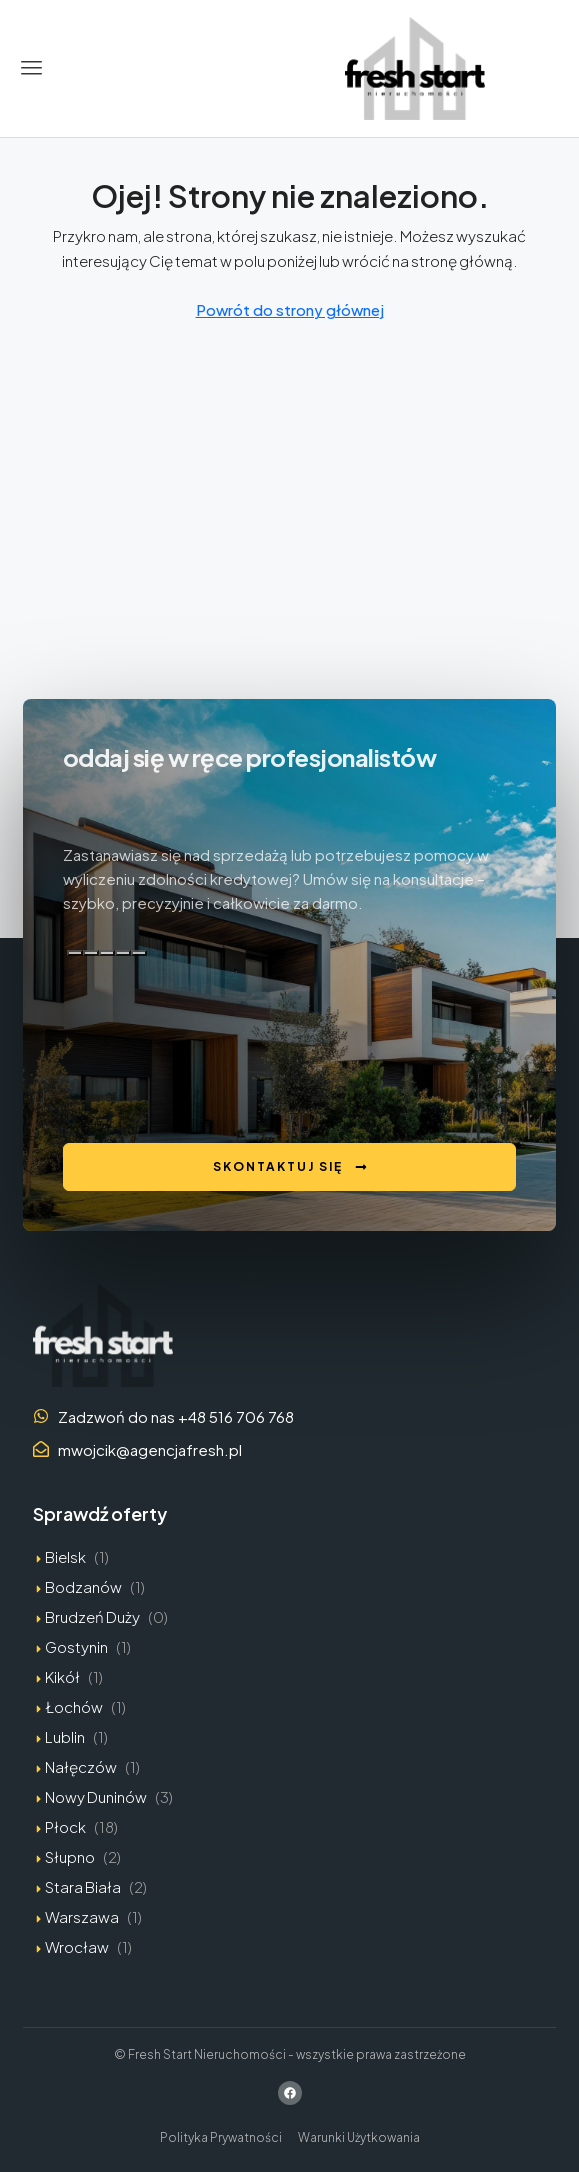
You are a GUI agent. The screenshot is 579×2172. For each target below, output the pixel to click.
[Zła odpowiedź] (107, 953)
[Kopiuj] (75, 953)
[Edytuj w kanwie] (139, 953)
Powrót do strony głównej (290, 309)
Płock (65, 1826)
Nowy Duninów (96, 1796)
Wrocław (77, 1946)
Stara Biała (83, 1886)
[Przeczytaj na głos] (123, 953)
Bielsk (65, 1556)
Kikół (62, 1676)
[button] (32, 68)
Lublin (65, 1736)
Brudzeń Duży (92, 1616)
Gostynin (76, 1646)
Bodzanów (83, 1586)
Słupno (70, 1856)
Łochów (74, 1706)
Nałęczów (81, 1766)
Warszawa (82, 1916)
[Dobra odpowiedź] (91, 953)
